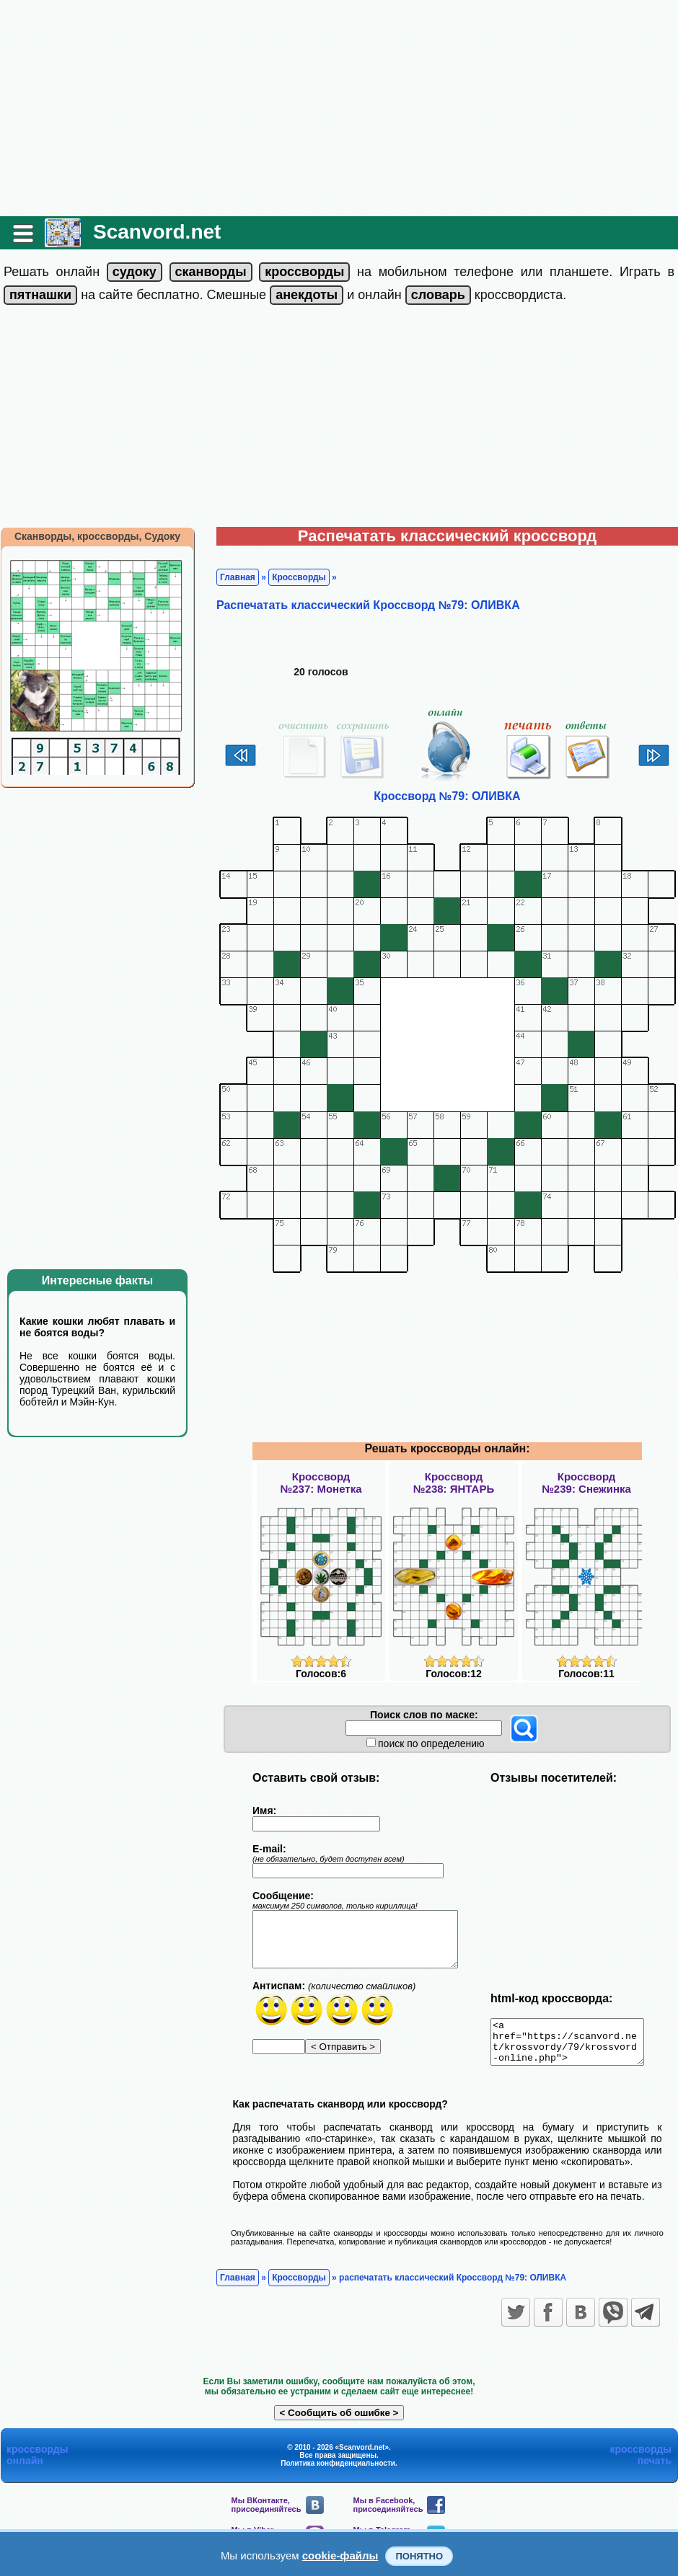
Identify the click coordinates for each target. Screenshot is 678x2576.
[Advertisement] (339, 108)
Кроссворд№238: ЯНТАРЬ (453, 1482)
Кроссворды (299, 577)
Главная (237, 577)
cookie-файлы (340, 2555)
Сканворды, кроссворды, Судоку (97, 536)
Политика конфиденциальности (338, 2472)
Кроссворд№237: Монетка (321, 1482)
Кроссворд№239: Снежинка (586, 1482)
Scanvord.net (157, 232)
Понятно (419, 2556)
